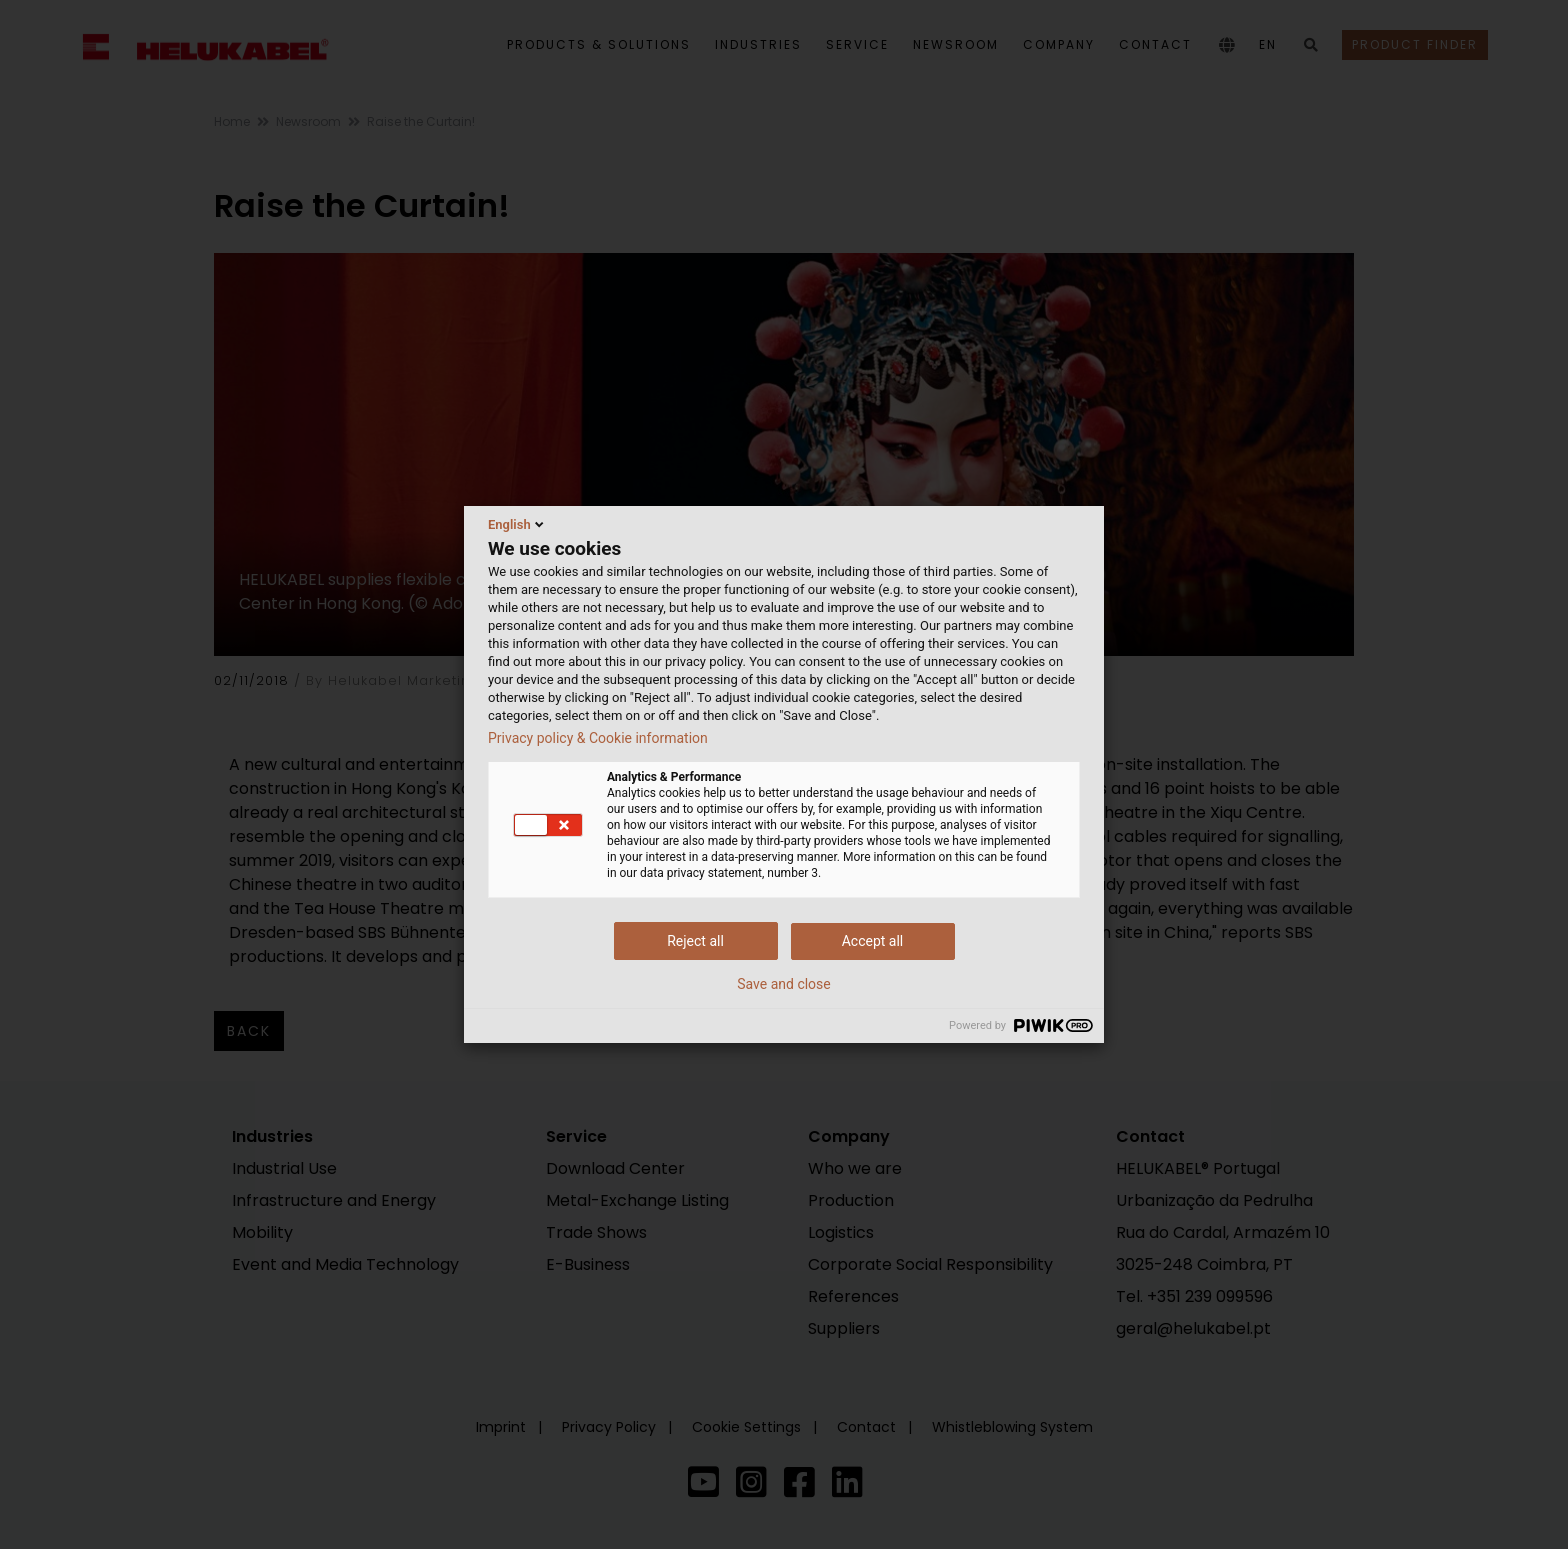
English (517, 524)
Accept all (873, 941)
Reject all (695, 941)
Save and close (784, 984)
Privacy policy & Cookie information (598, 738)
